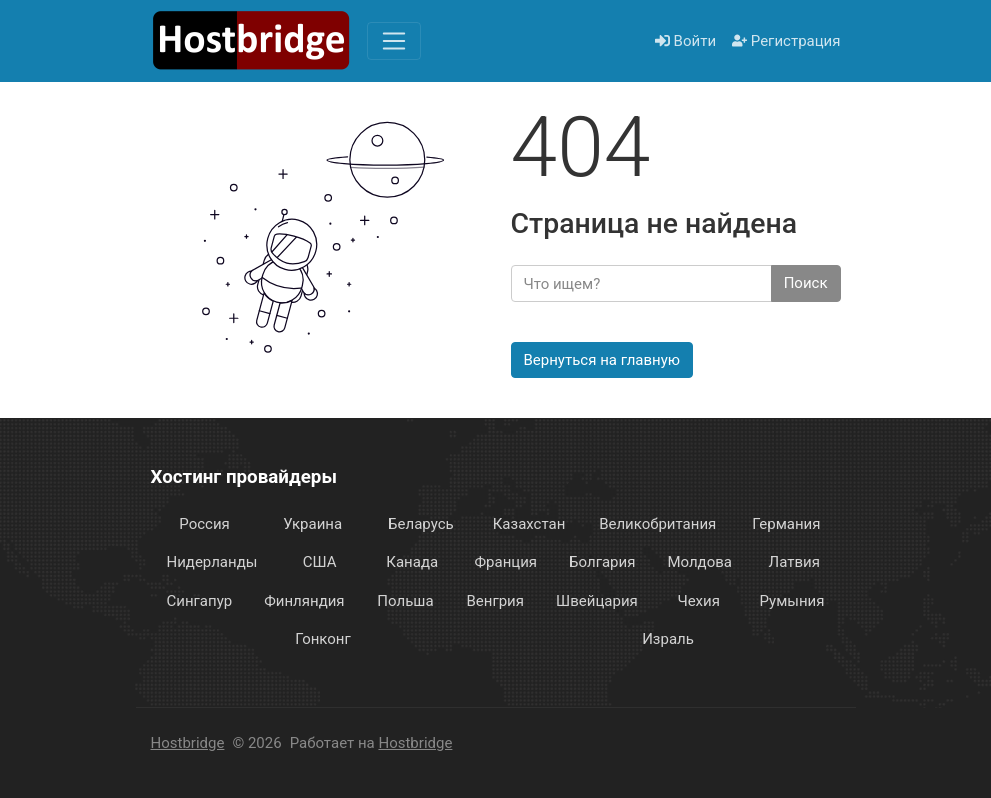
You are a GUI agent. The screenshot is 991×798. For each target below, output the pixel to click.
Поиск (806, 283)
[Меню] (394, 41)
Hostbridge (188, 743)
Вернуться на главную (602, 360)
